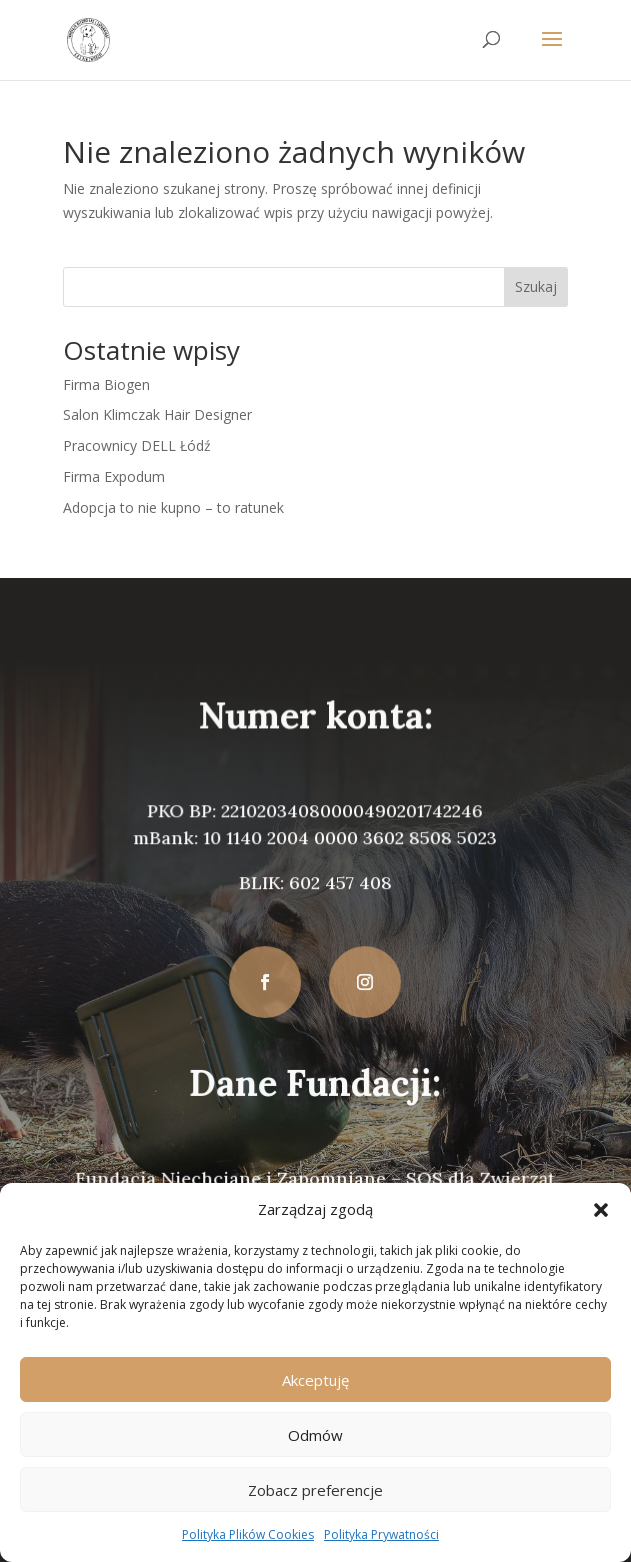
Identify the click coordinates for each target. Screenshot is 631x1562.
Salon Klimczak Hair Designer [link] (157, 414)
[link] (88, 38)
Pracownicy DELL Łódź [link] (137, 445)
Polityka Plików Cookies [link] (248, 1534)
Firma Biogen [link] (106, 384)
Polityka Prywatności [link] (381, 1534)
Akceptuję (315, 1380)
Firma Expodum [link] (114, 476)
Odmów (315, 1435)
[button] (601, 1210)
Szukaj (536, 286)
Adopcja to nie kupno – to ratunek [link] (173, 507)
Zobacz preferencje (315, 1490)
